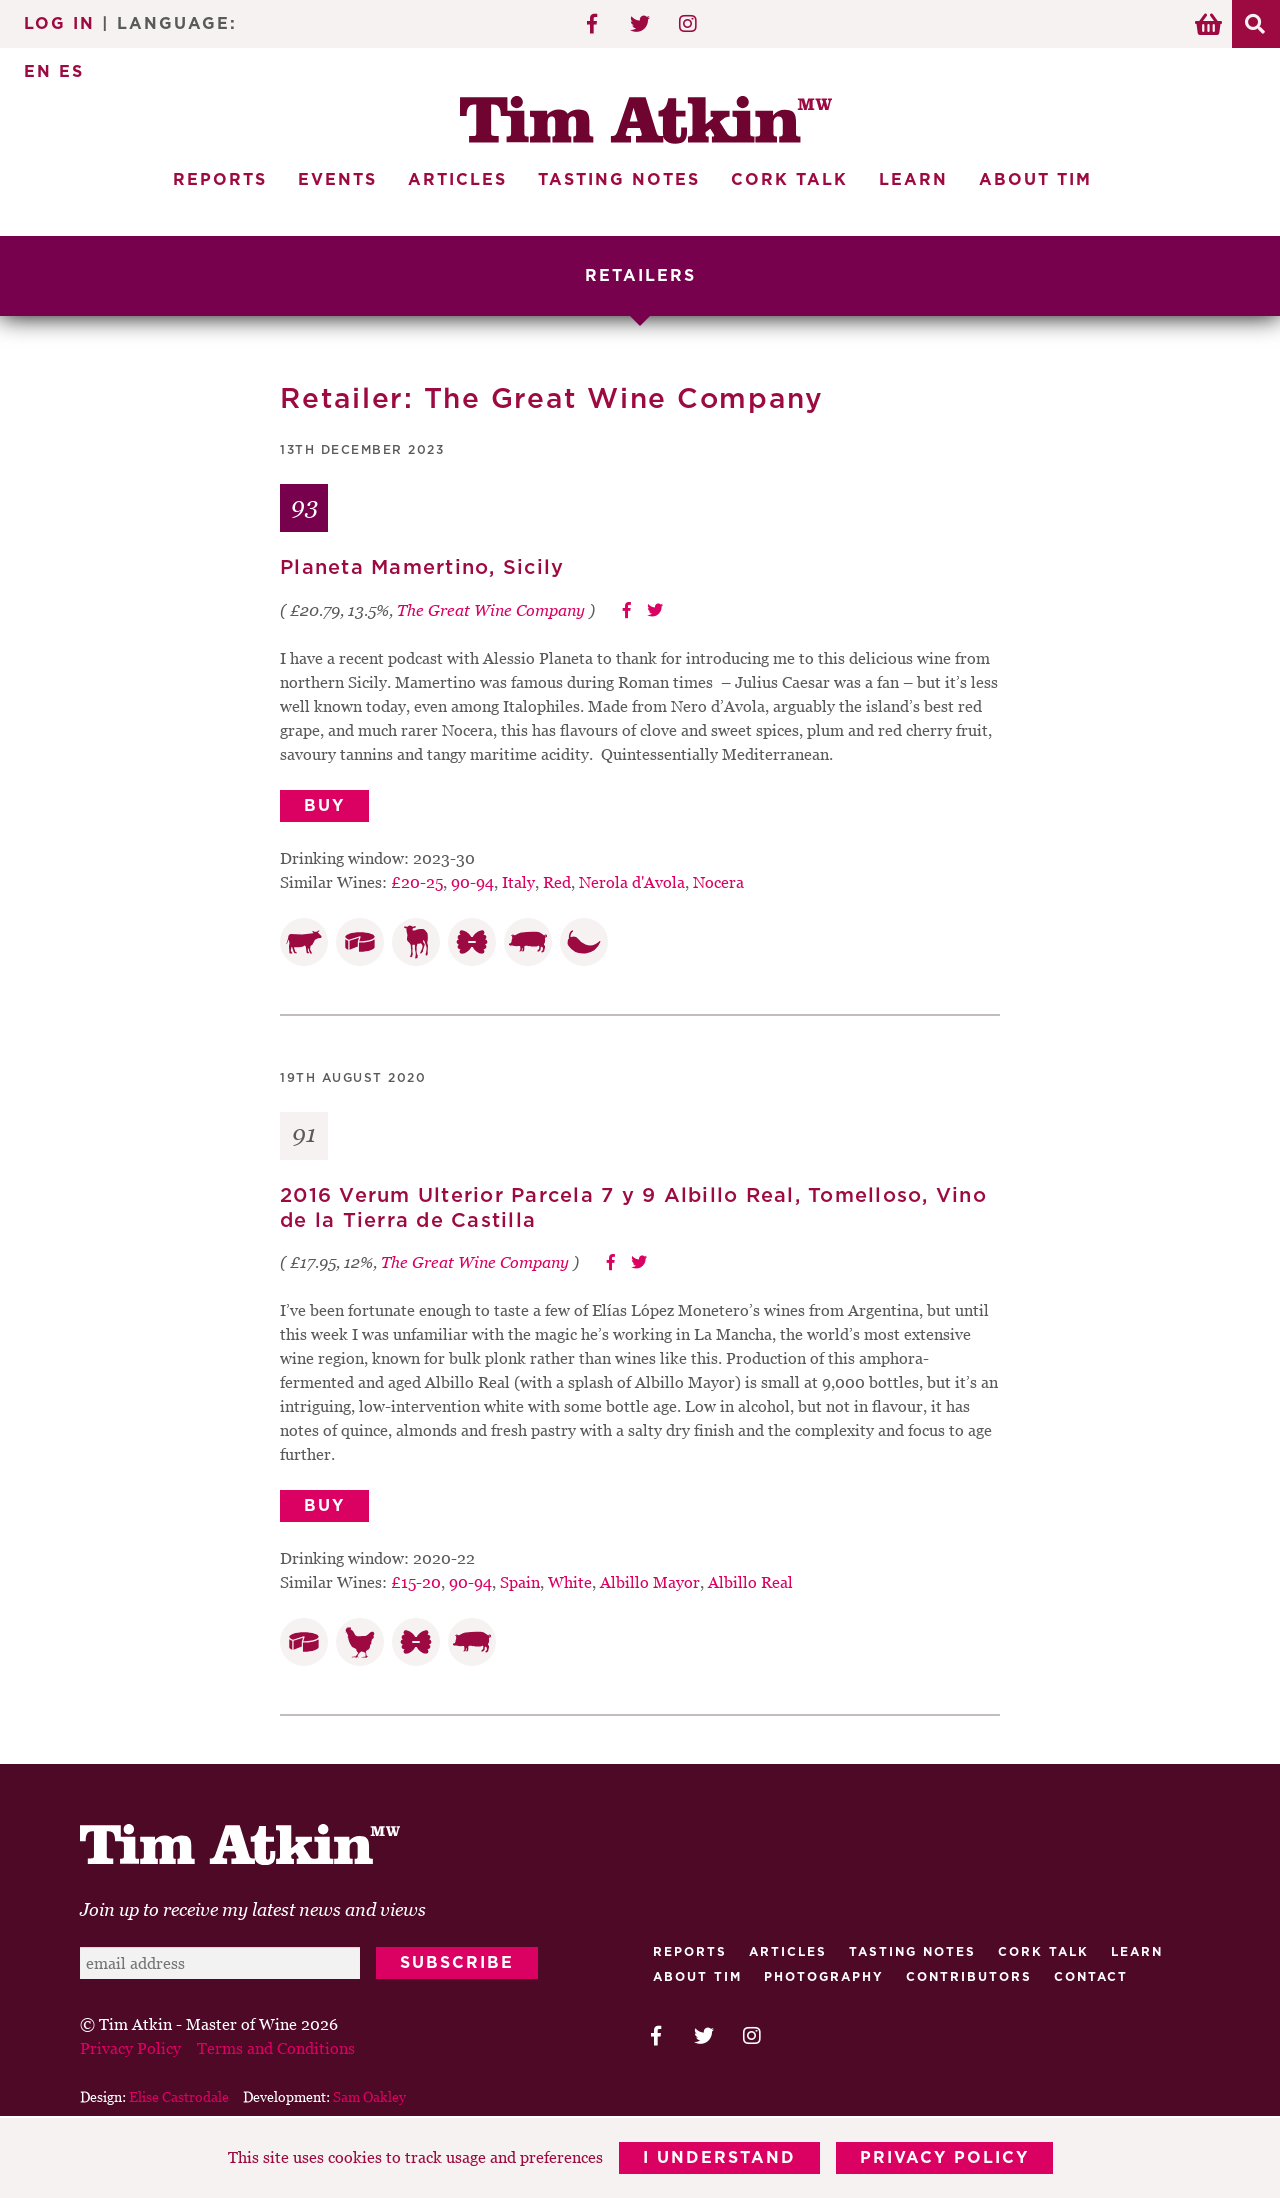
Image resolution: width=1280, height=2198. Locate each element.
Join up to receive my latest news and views (253, 1909)
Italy (518, 882)
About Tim (1035, 180)
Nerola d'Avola (632, 882)
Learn (913, 180)
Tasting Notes (619, 180)
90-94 (472, 882)
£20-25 (417, 882)
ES (71, 72)
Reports (220, 180)
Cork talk (1043, 1952)
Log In (59, 24)
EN (38, 72)
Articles (457, 180)
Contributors (969, 1977)
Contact (1091, 1977)
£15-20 (416, 1582)
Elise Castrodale (179, 2096)
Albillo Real (750, 1582)
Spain (520, 1582)
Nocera (718, 882)
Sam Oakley (369, 2096)
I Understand (719, 2158)
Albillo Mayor (650, 1582)
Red (557, 882)
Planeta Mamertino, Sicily (422, 568)
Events (337, 180)
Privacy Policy (944, 2158)
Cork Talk (789, 180)
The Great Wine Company (491, 610)
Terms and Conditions (276, 2048)
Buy (324, 806)
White (570, 1582)
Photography (824, 1977)
